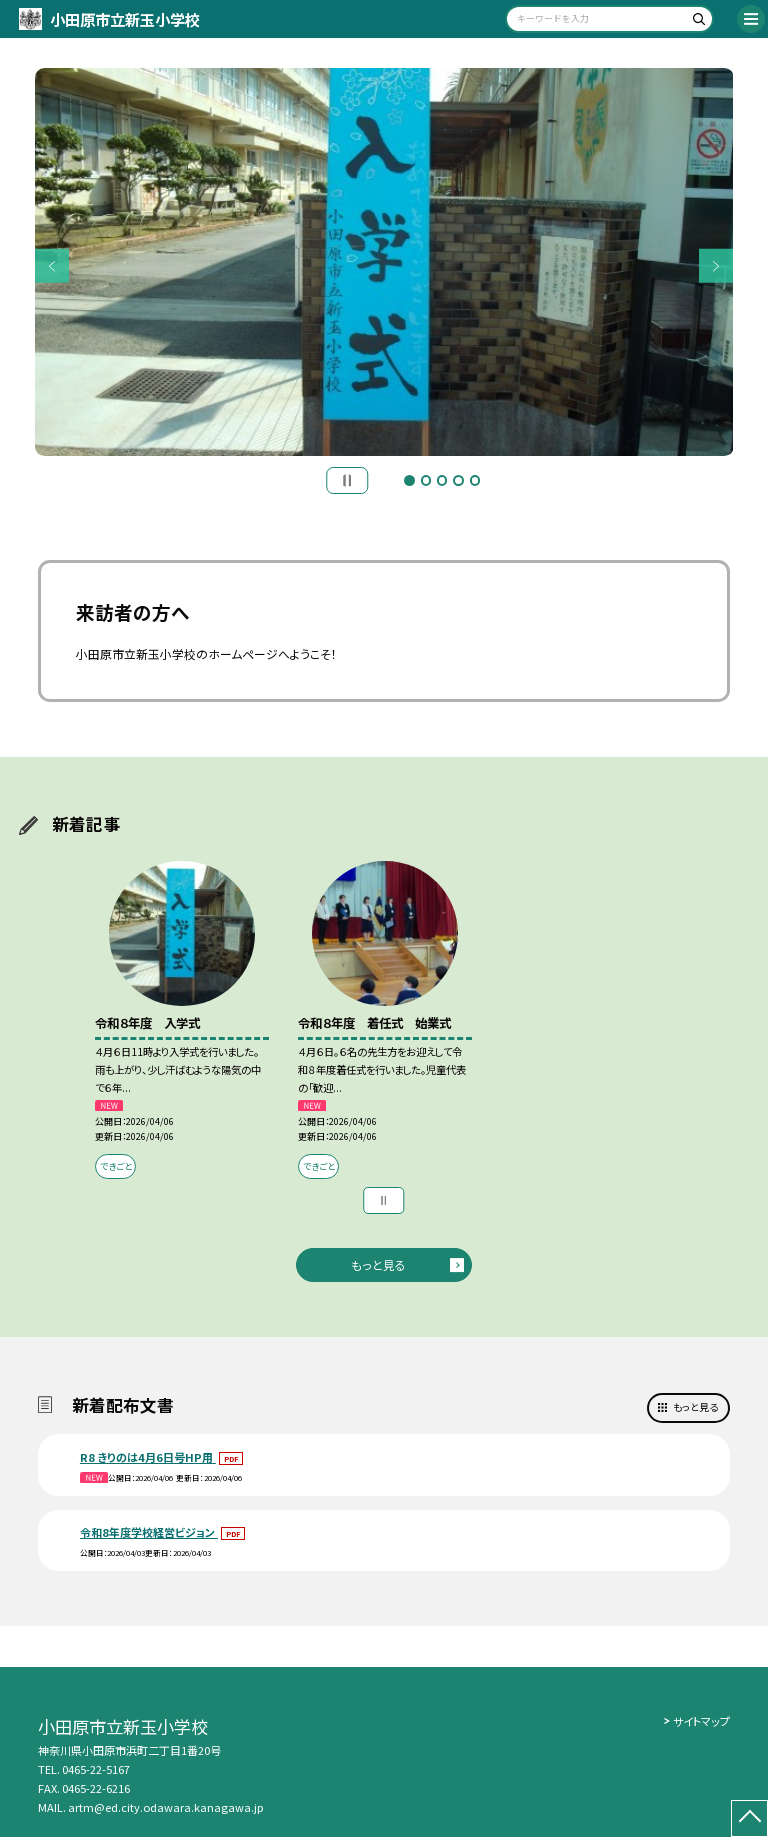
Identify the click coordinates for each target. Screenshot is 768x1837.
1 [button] (409, 480)
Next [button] (716, 266)
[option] (384, 262)
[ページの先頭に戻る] (749, 1818)
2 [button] (426, 480)
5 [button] (475, 480)
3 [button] (442, 480)
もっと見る (378, 1264)
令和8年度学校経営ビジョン (149, 1532)
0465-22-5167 (96, 1769)
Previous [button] (52, 266)
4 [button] (458, 480)
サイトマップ (701, 1721)
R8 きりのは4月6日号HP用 (148, 1457)
